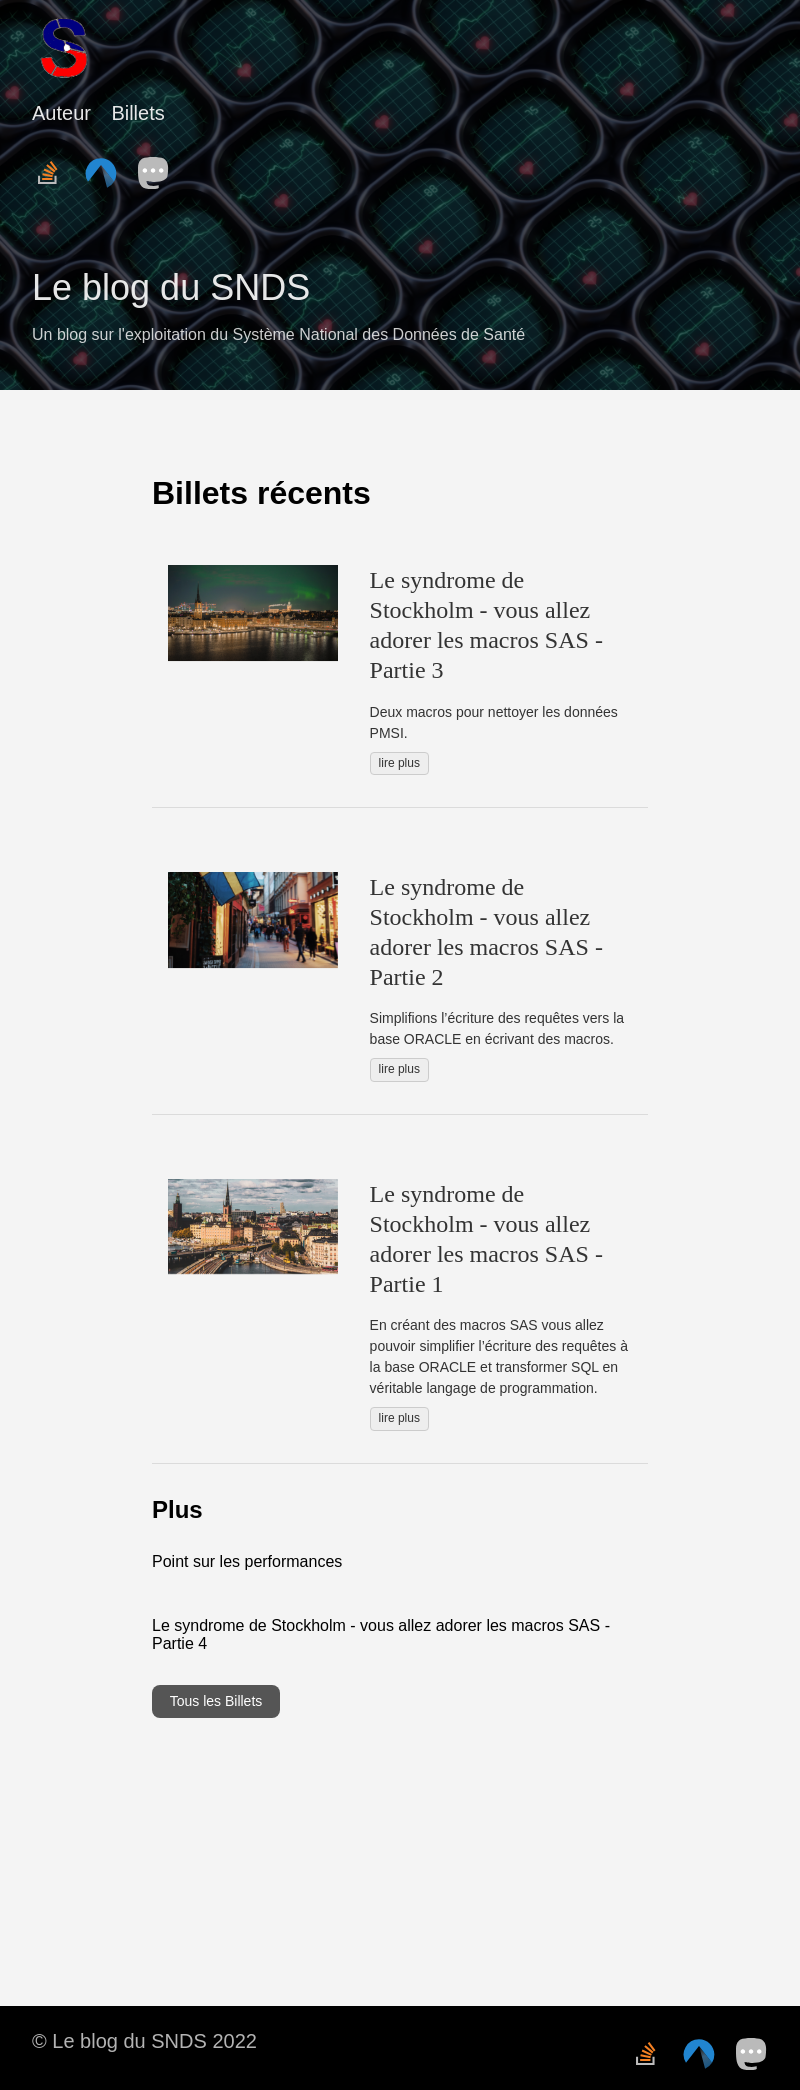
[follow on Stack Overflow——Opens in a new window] (54, 167)
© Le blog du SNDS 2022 (144, 2041)
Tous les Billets (216, 1701)
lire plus (399, 763)
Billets (137, 113)
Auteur (61, 113)
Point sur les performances (247, 1561)
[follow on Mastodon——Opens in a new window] (160, 167)
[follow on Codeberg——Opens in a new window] (107, 167)
